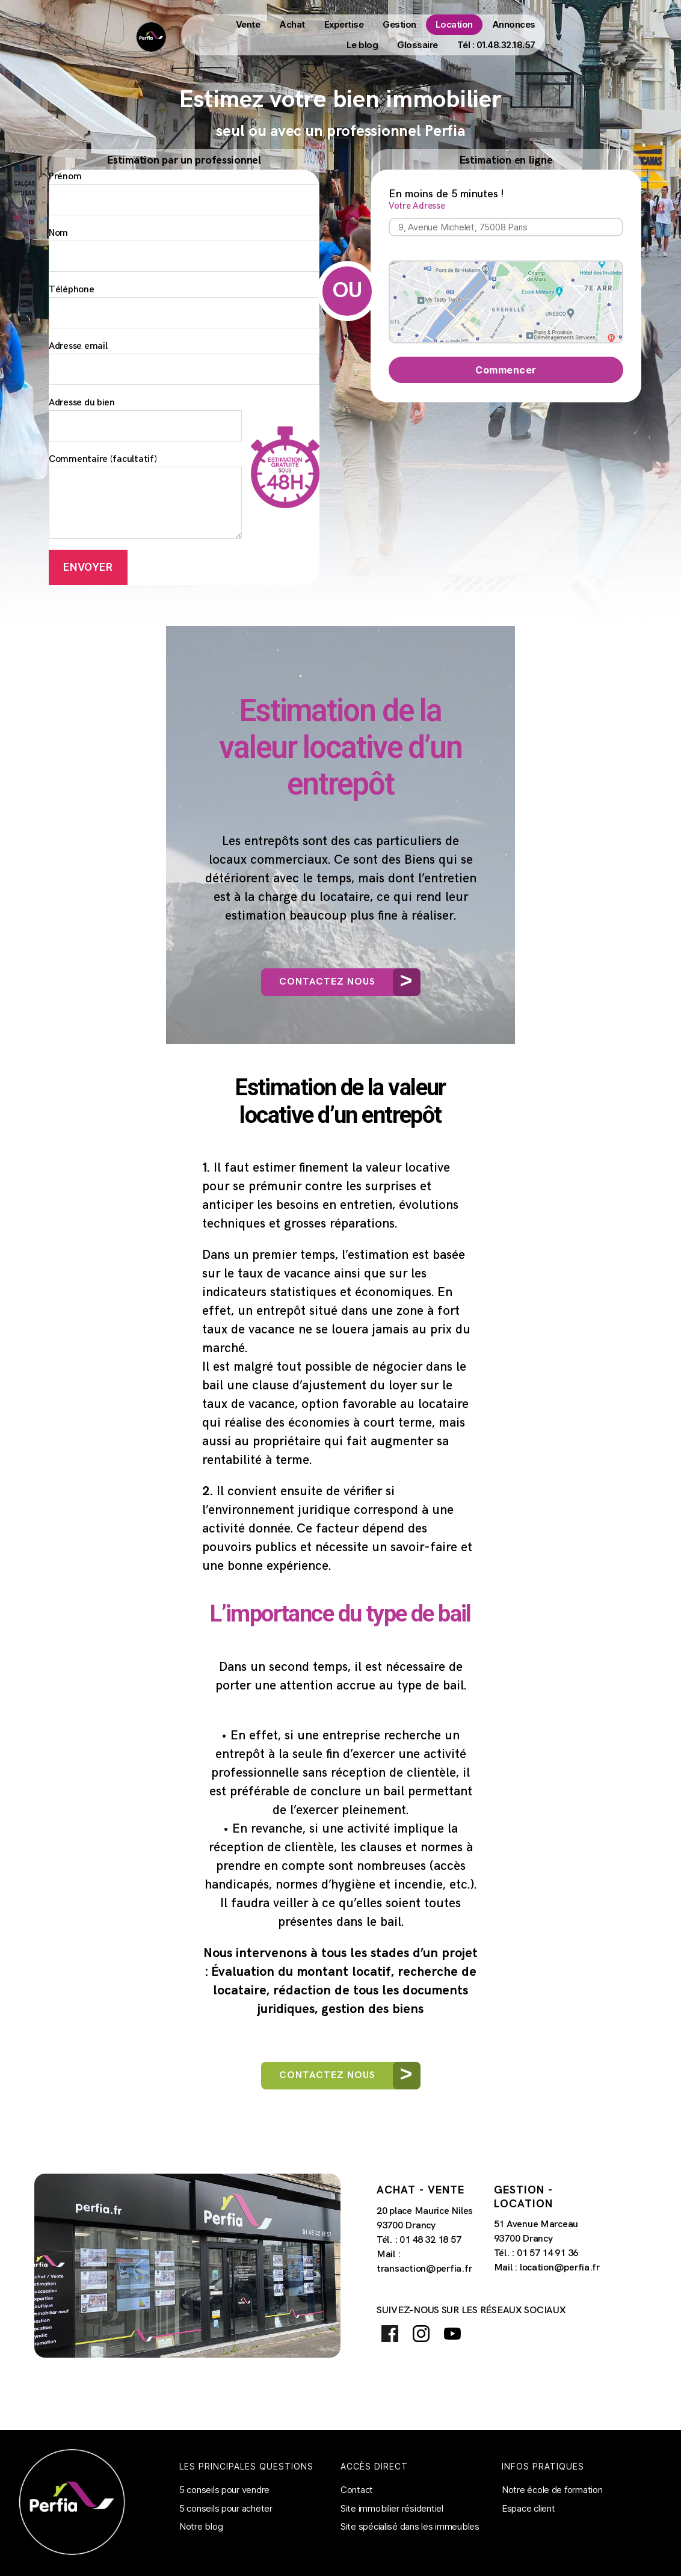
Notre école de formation (552, 2490)
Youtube (452, 2333)
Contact (356, 2490)
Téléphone (184, 306)
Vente (248, 24)
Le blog (362, 45)
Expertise (344, 24)
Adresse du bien (145, 420)
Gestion (399, 24)
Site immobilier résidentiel (391, 2508)
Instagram (421, 2333)
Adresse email (184, 363)
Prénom (184, 193)
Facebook (390, 2333)
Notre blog (201, 2527)
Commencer (506, 370)
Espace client (528, 2508)
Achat (292, 24)
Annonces (513, 24)
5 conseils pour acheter (226, 2508)
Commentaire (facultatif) (145, 496)
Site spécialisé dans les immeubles (409, 2527)
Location (454, 24)
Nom (184, 250)
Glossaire (417, 45)
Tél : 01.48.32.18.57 (496, 45)
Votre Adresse (506, 219)
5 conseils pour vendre (224, 2490)
